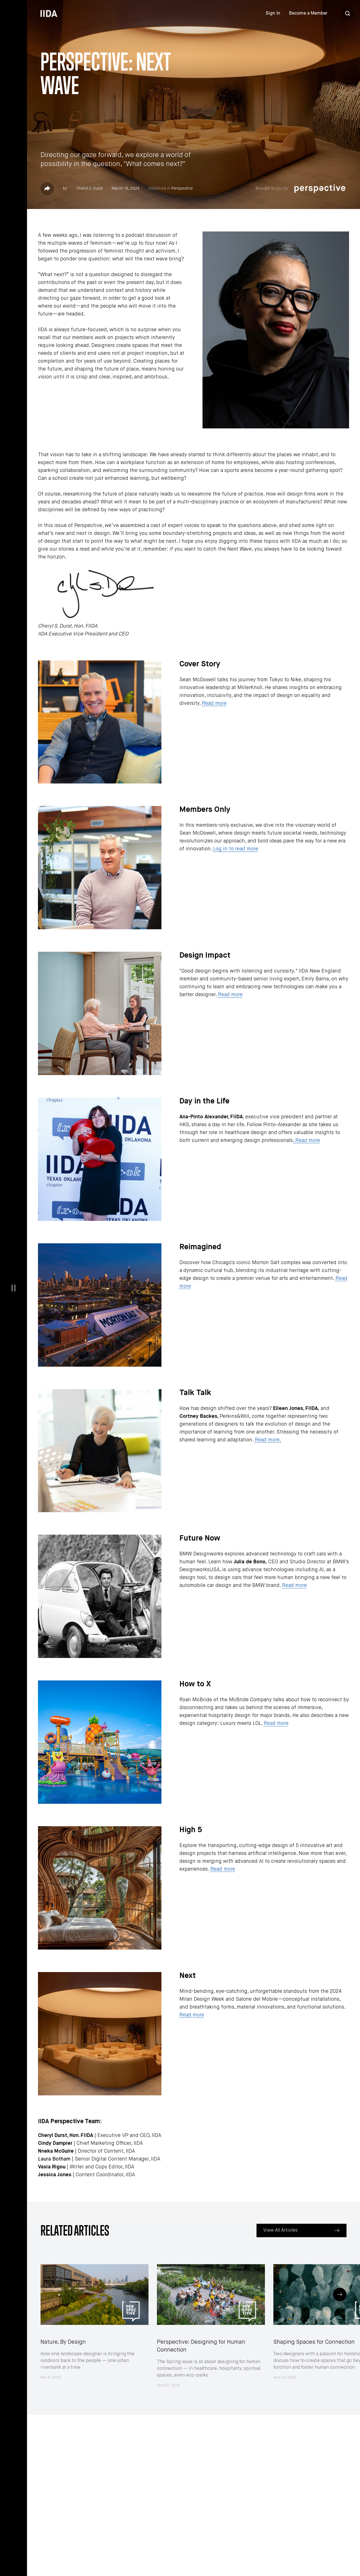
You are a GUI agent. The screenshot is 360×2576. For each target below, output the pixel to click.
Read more (214, 703)
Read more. (268, 1440)
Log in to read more (235, 848)
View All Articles (280, 2230)
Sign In (273, 13)
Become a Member (308, 13)
